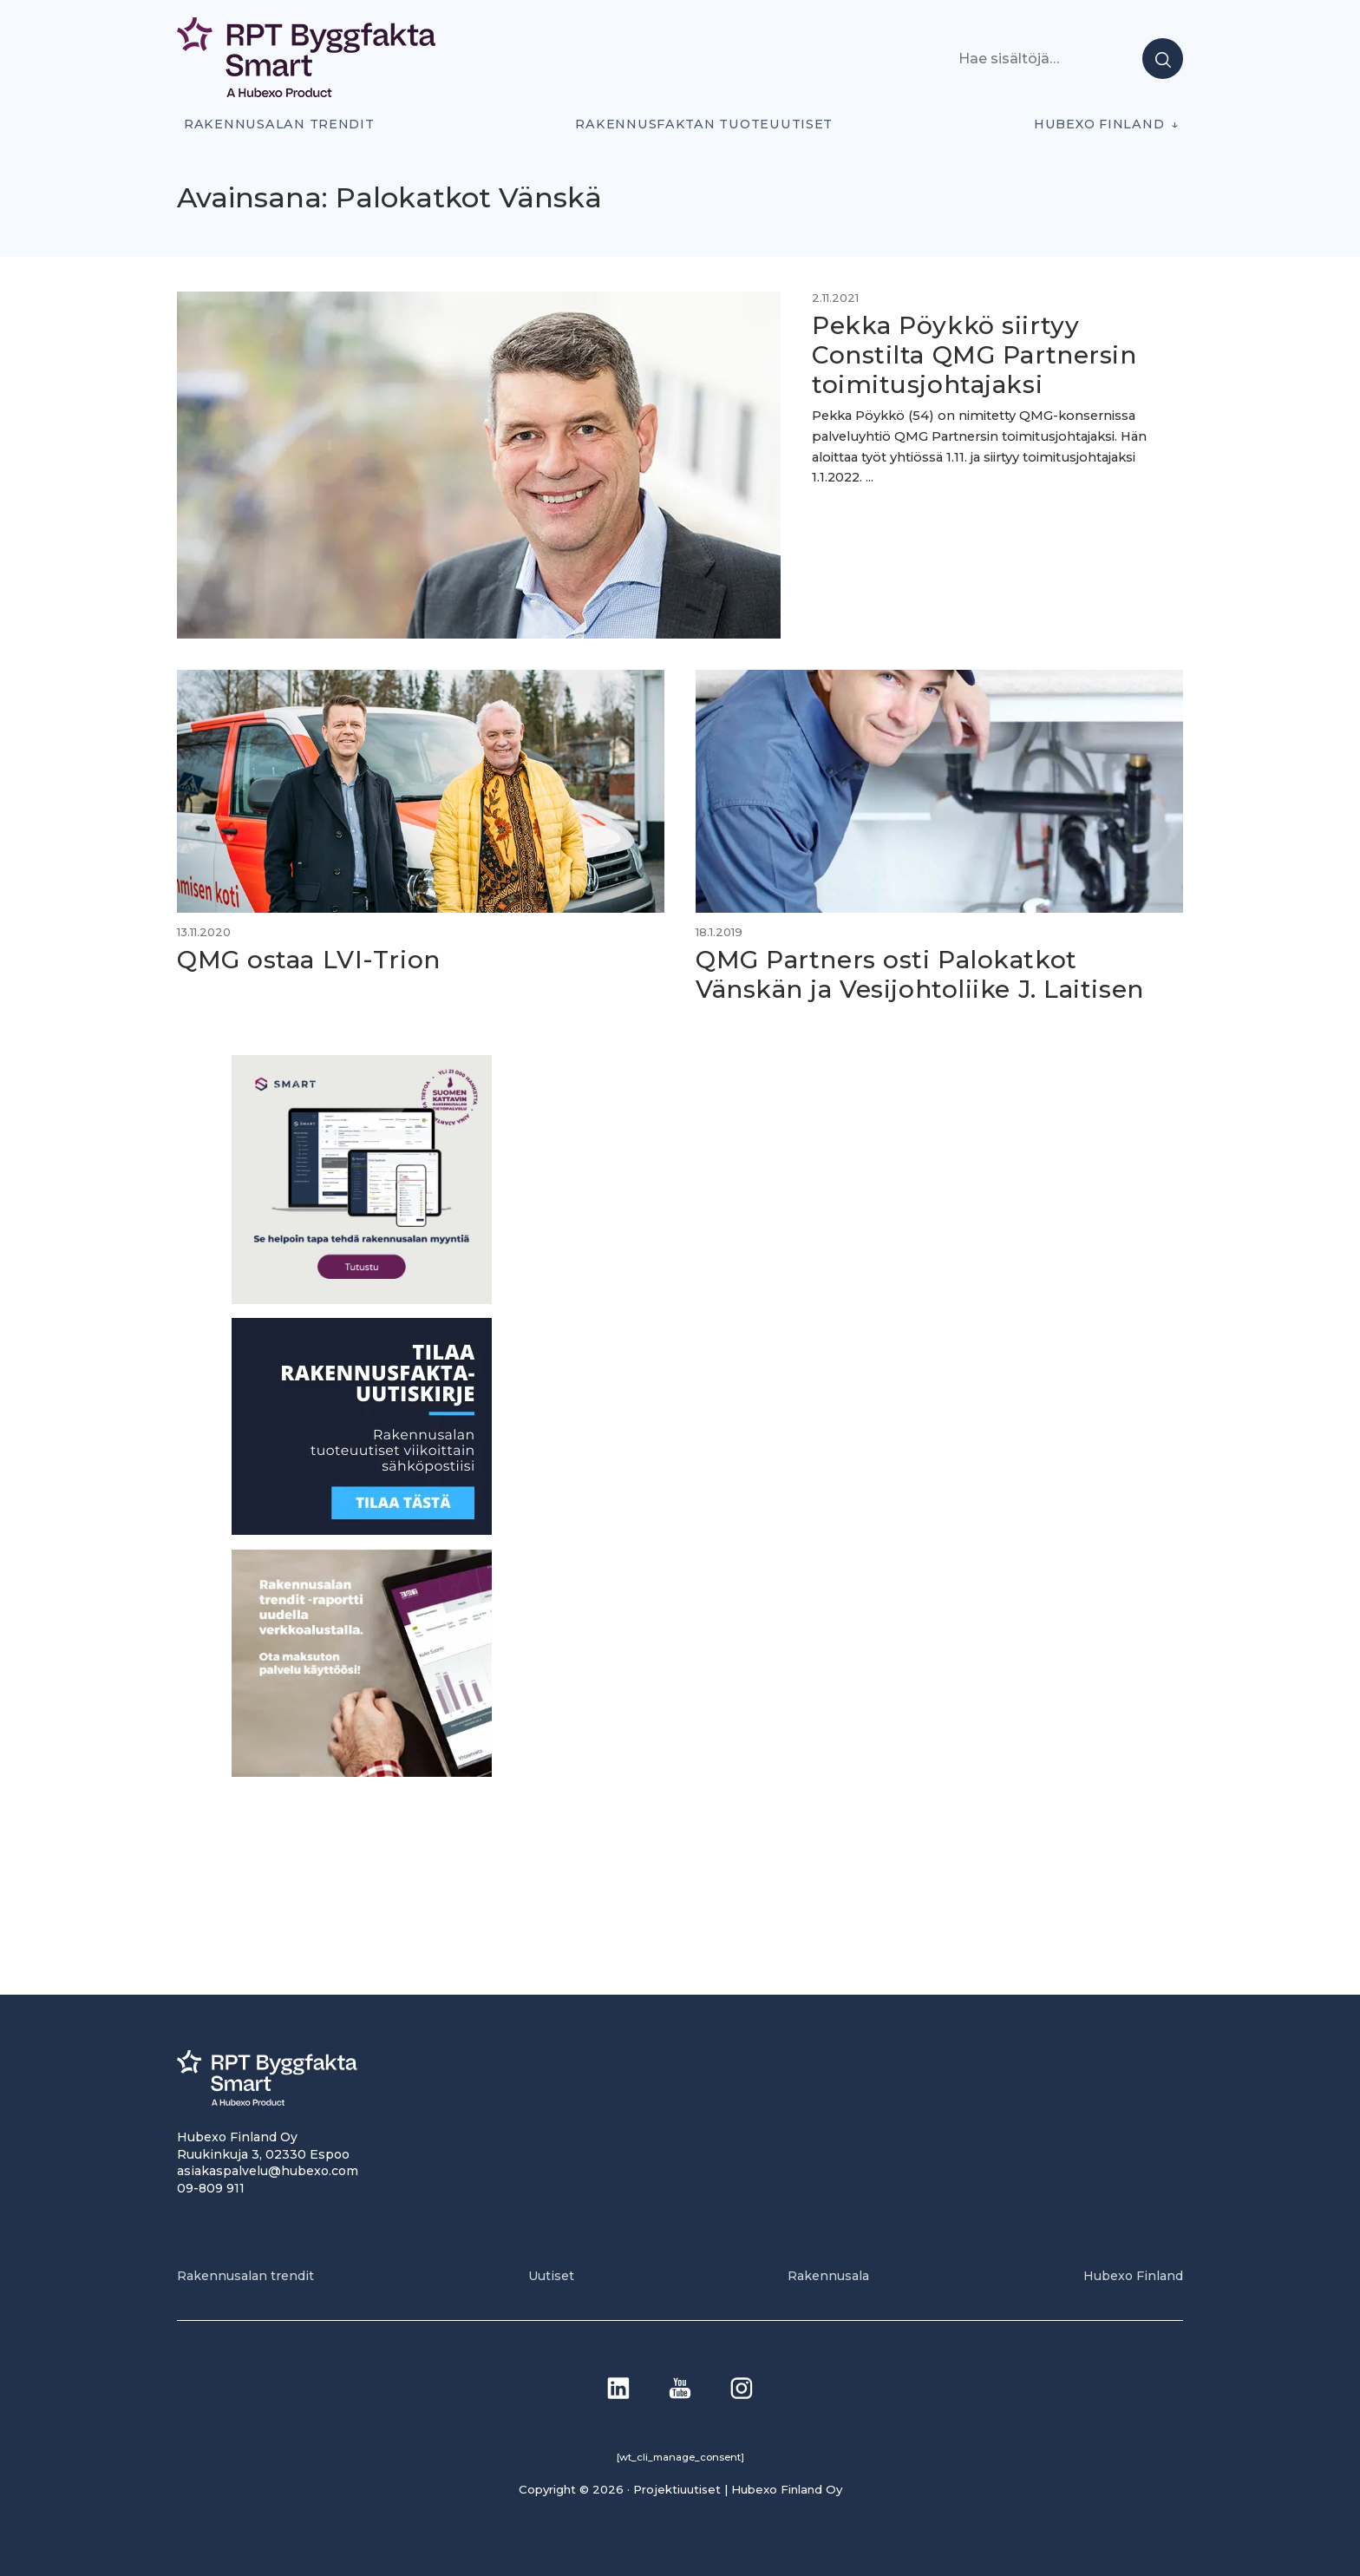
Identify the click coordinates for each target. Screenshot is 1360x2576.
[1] (362, 1530)
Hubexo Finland (1099, 124)
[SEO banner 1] (362, 1299)
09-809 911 (211, 2188)
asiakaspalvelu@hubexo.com (267, 2171)
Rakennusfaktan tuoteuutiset (704, 124)
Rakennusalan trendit (279, 124)
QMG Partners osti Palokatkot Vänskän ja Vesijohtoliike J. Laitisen (920, 974)
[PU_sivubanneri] (362, 1772)
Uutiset (551, 2276)
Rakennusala (828, 2276)
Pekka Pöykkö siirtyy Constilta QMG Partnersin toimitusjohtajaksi (974, 354)
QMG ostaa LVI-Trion (309, 959)
